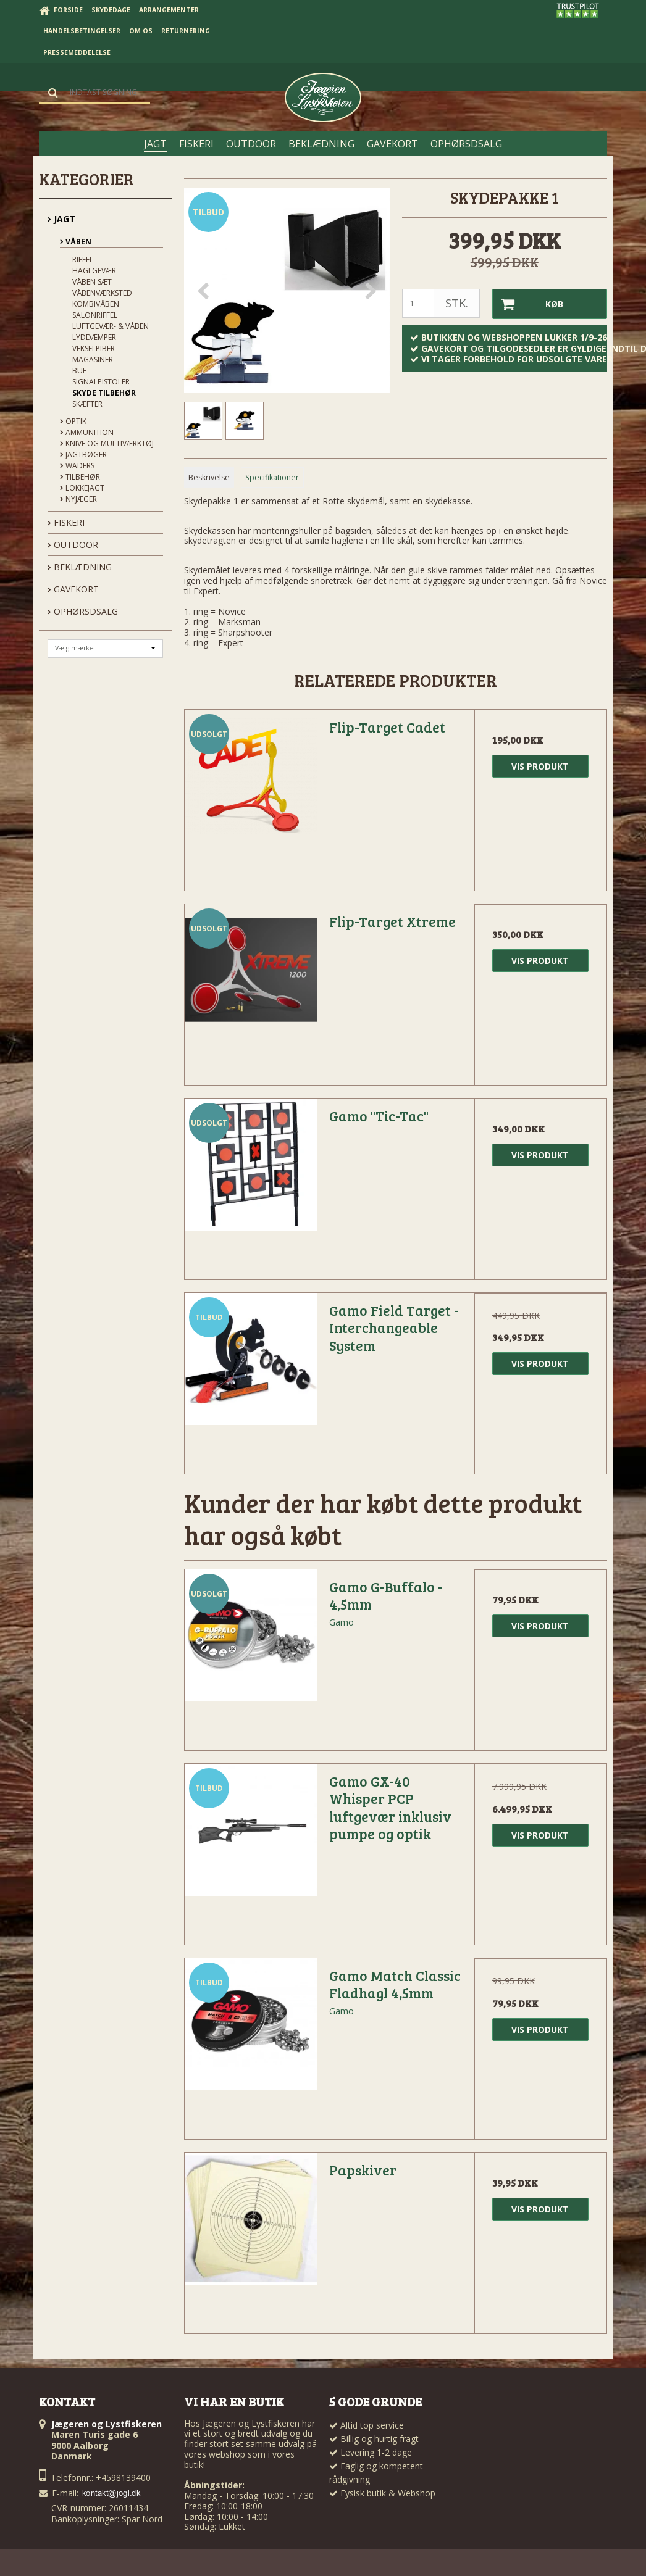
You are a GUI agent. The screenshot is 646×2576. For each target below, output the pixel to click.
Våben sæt (92, 281)
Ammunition (87, 432)
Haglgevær (94, 270)
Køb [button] (528, 303)
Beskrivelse (209, 477)
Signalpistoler (101, 381)
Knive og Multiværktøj (107, 443)
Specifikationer (272, 477)
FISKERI (66, 522)
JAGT (61, 219)
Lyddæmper (94, 337)
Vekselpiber (93, 348)
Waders (77, 465)
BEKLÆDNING (80, 567)
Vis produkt (540, 766)
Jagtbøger (83, 454)
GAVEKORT (73, 589)
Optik (73, 421)
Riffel (82, 259)
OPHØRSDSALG (83, 611)
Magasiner (92, 359)
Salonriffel (94, 315)
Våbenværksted (102, 293)
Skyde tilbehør (104, 393)
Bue (79, 370)
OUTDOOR (73, 545)
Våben (75, 241)
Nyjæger (78, 499)
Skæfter (87, 404)
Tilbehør (80, 477)
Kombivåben (95, 304)
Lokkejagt (82, 488)
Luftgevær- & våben (110, 326)
